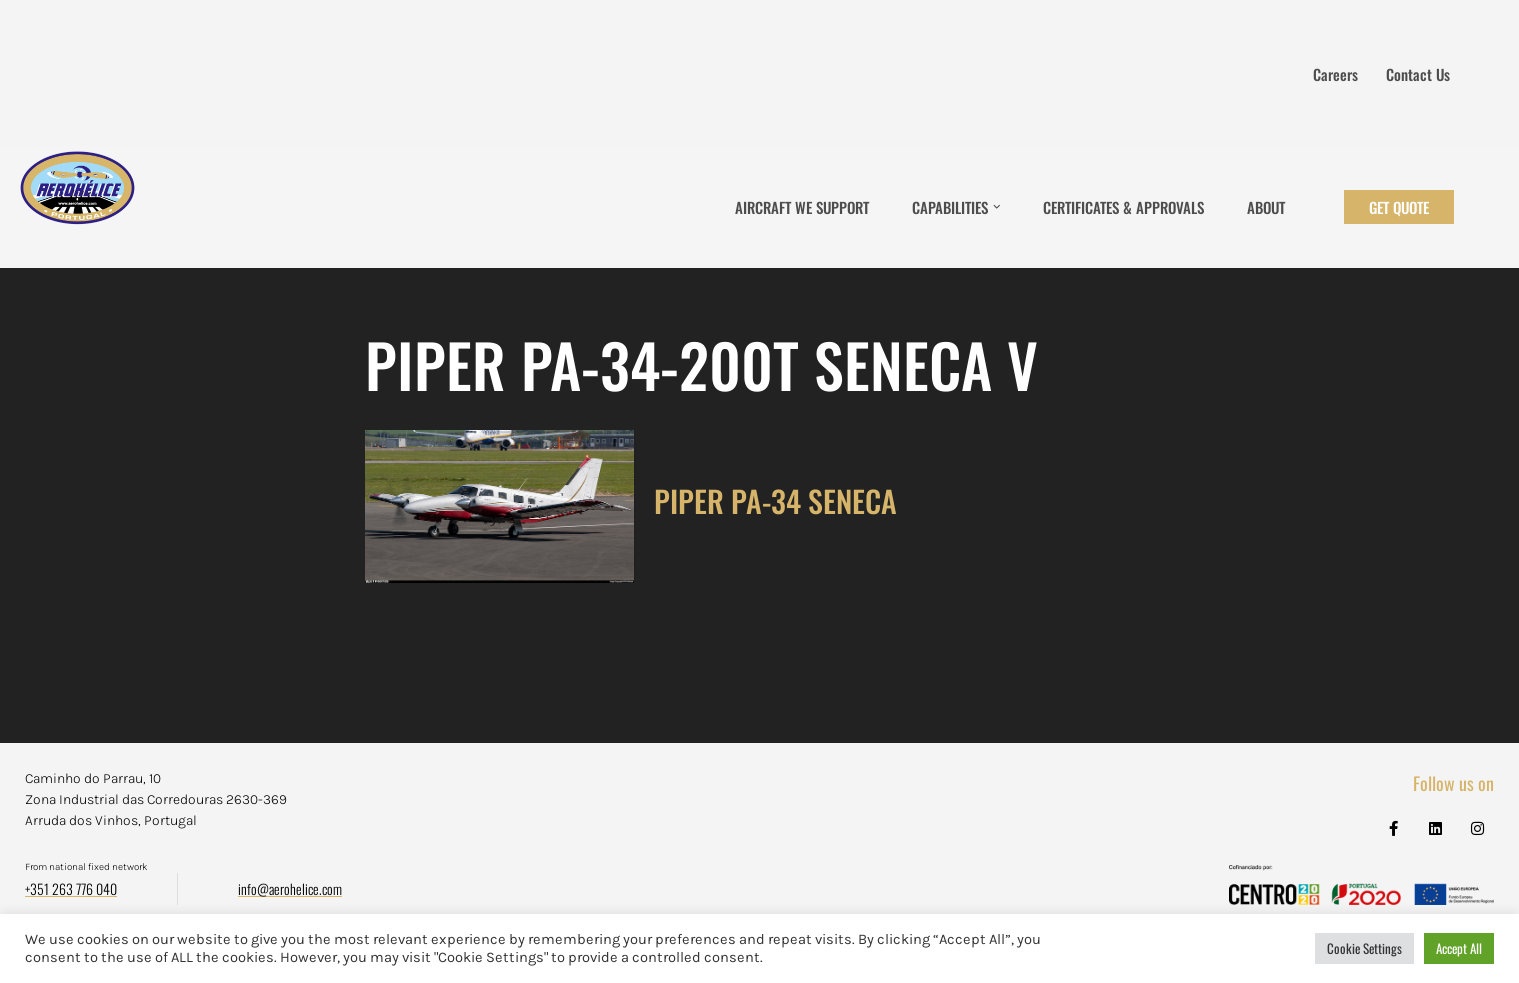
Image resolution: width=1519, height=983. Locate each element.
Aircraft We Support (802, 207)
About (1266, 207)
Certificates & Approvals (1123, 207)
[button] (997, 207)
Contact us (1418, 74)
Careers (1335, 74)
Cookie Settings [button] (1364, 948)
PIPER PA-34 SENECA (775, 500)
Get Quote (1399, 207)
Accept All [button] (1459, 948)
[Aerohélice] (77, 207)
